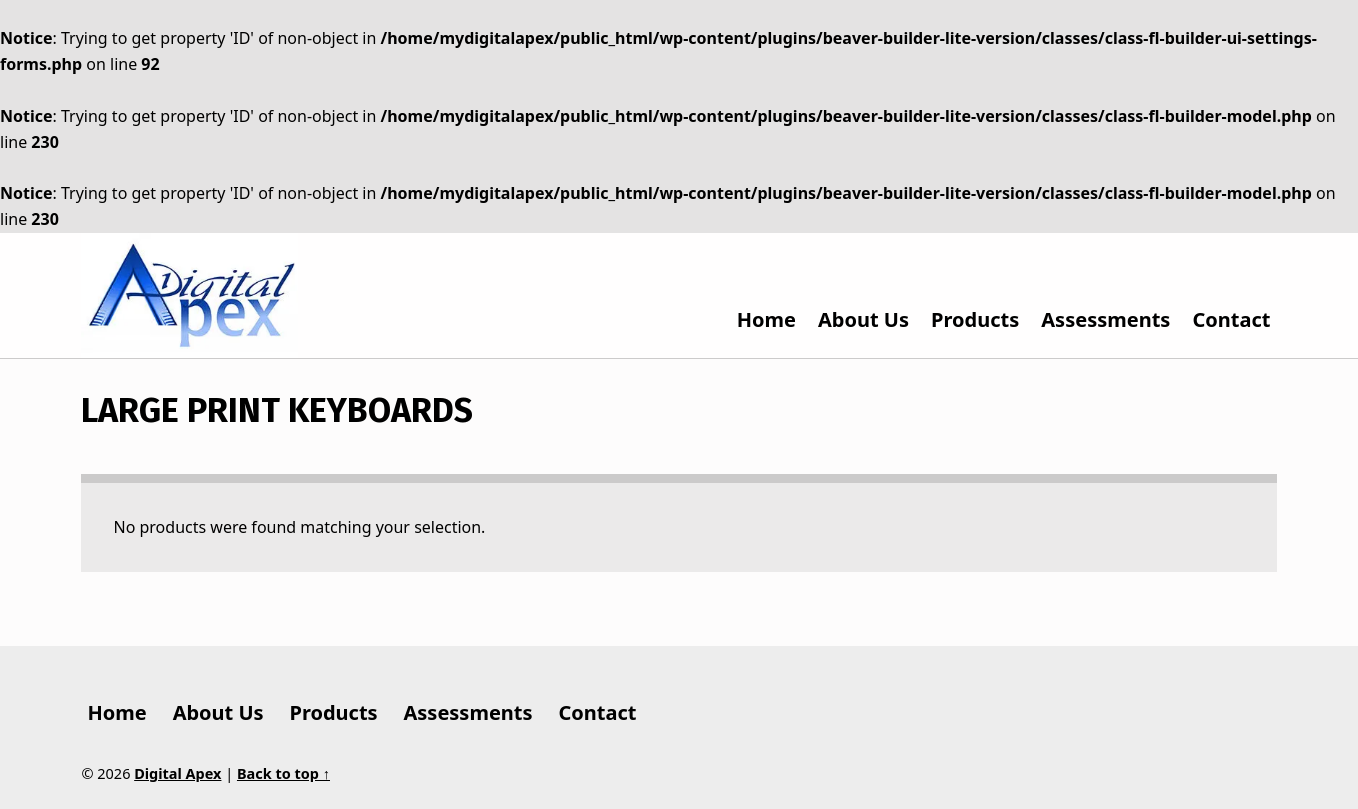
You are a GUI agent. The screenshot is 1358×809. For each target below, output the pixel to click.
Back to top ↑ (283, 773)
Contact (1231, 319)
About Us (863, 319)
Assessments (1105, 319)
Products (975, 319)
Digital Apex (177, 773)
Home (766, 319)
